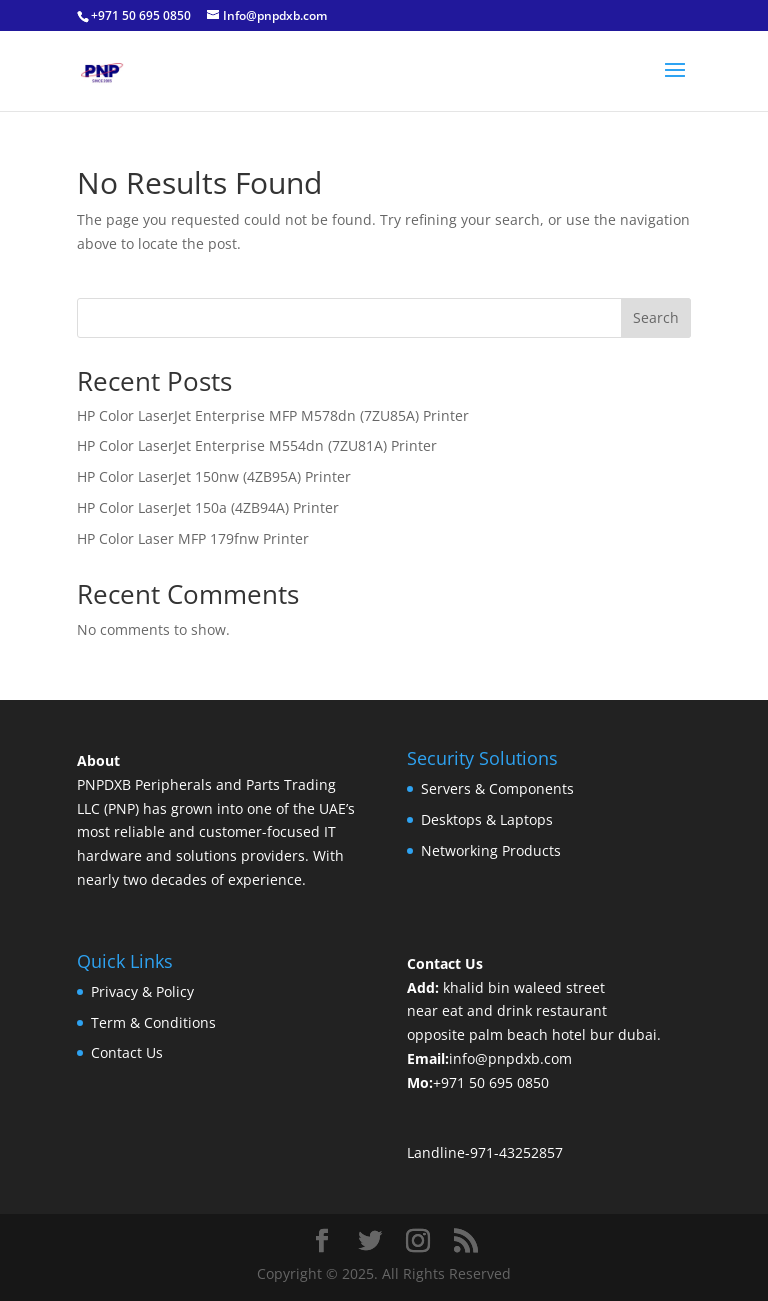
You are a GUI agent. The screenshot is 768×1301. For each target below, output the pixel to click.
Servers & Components (497, 788)
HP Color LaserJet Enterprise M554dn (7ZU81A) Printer (257, 445)
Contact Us (127, 1052)
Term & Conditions (153, 1022)
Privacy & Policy (142, 991)
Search (656, 317)
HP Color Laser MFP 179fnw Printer (193, 538)
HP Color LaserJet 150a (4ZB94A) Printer (208, 507)
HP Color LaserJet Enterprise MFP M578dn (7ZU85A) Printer (273, 415)
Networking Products (491, 850)
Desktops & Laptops (487, 819)
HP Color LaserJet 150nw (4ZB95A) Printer (214, 476)
